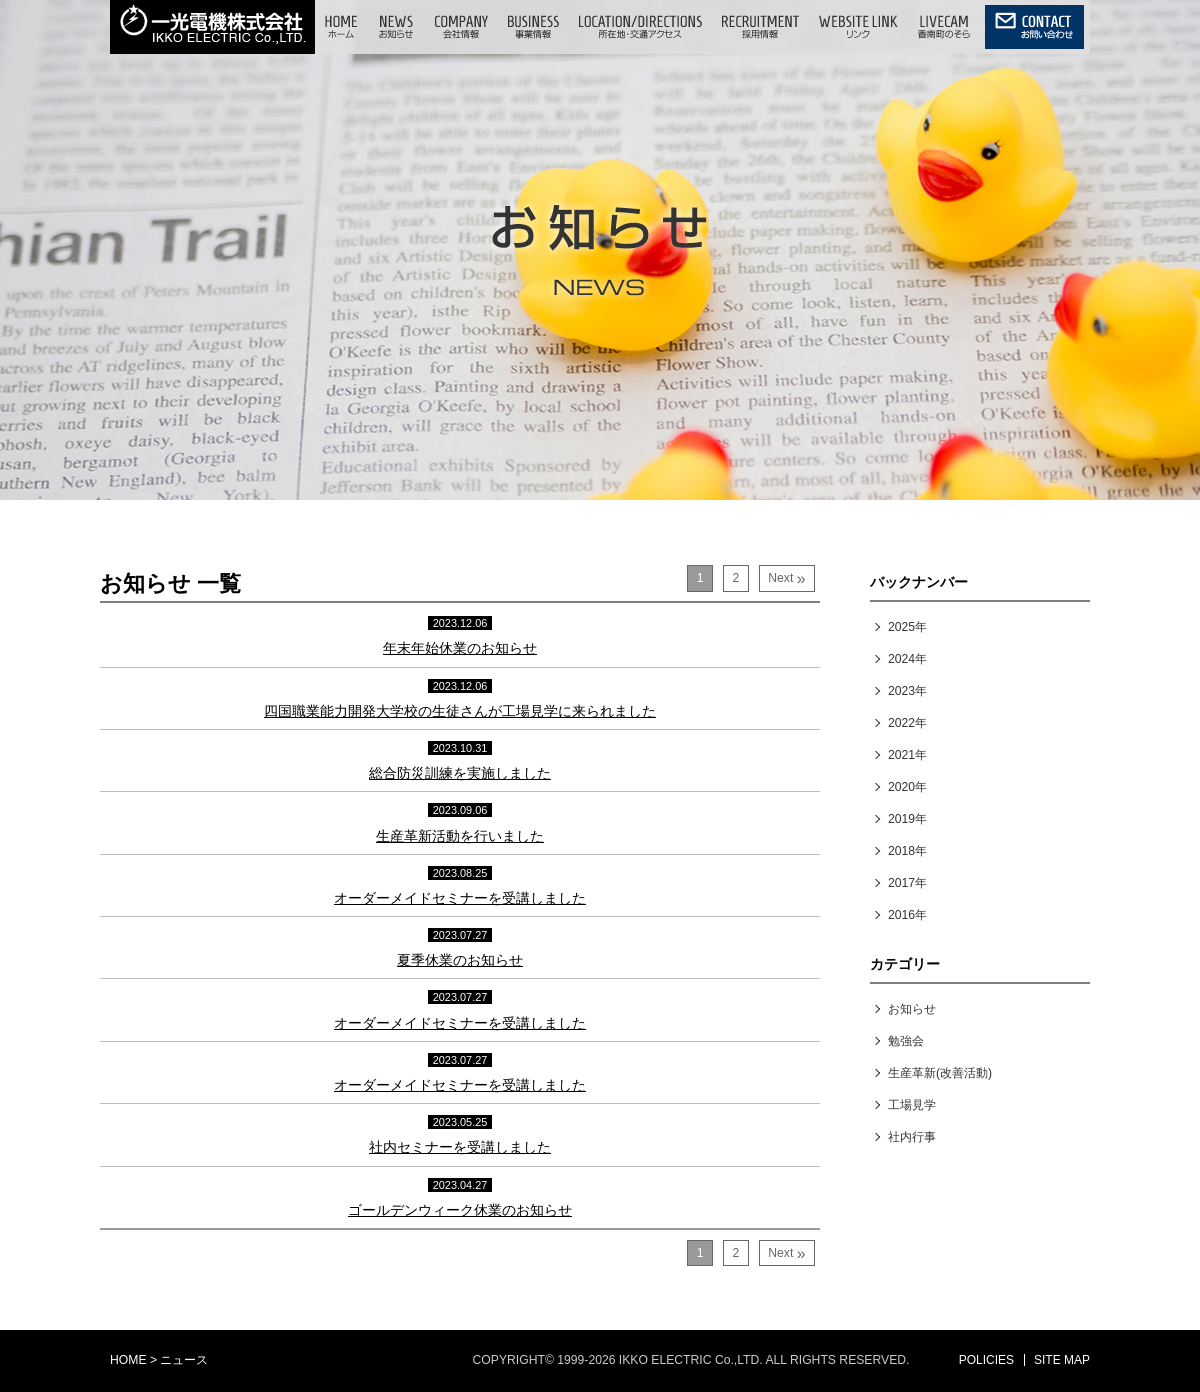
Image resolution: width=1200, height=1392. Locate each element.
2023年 (907, 691)
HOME (128, 1360)
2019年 (907, 819)
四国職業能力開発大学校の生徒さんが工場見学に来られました (460, 711)
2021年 (907, 755)
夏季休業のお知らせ (460, 960)
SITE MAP (1062, 1360)
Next (786, 579)
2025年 (907, 627)
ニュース (184, 1360)
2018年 (907, 851)
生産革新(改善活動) (940, 1073)
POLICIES (986, 1360)
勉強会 (906, 1041)
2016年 (907, 915)
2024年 (907, 659)
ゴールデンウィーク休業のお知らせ (460, 1210)
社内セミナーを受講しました (460, 1147)
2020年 (907, 787)
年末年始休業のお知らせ (460, 648)
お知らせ (912, 1009)
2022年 (907, 723)
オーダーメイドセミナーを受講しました (460, 898)
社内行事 (912, 1137)
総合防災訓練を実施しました (460, 773)
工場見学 (912, 1105)
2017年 (907, 883)
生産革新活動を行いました (460, 836)
